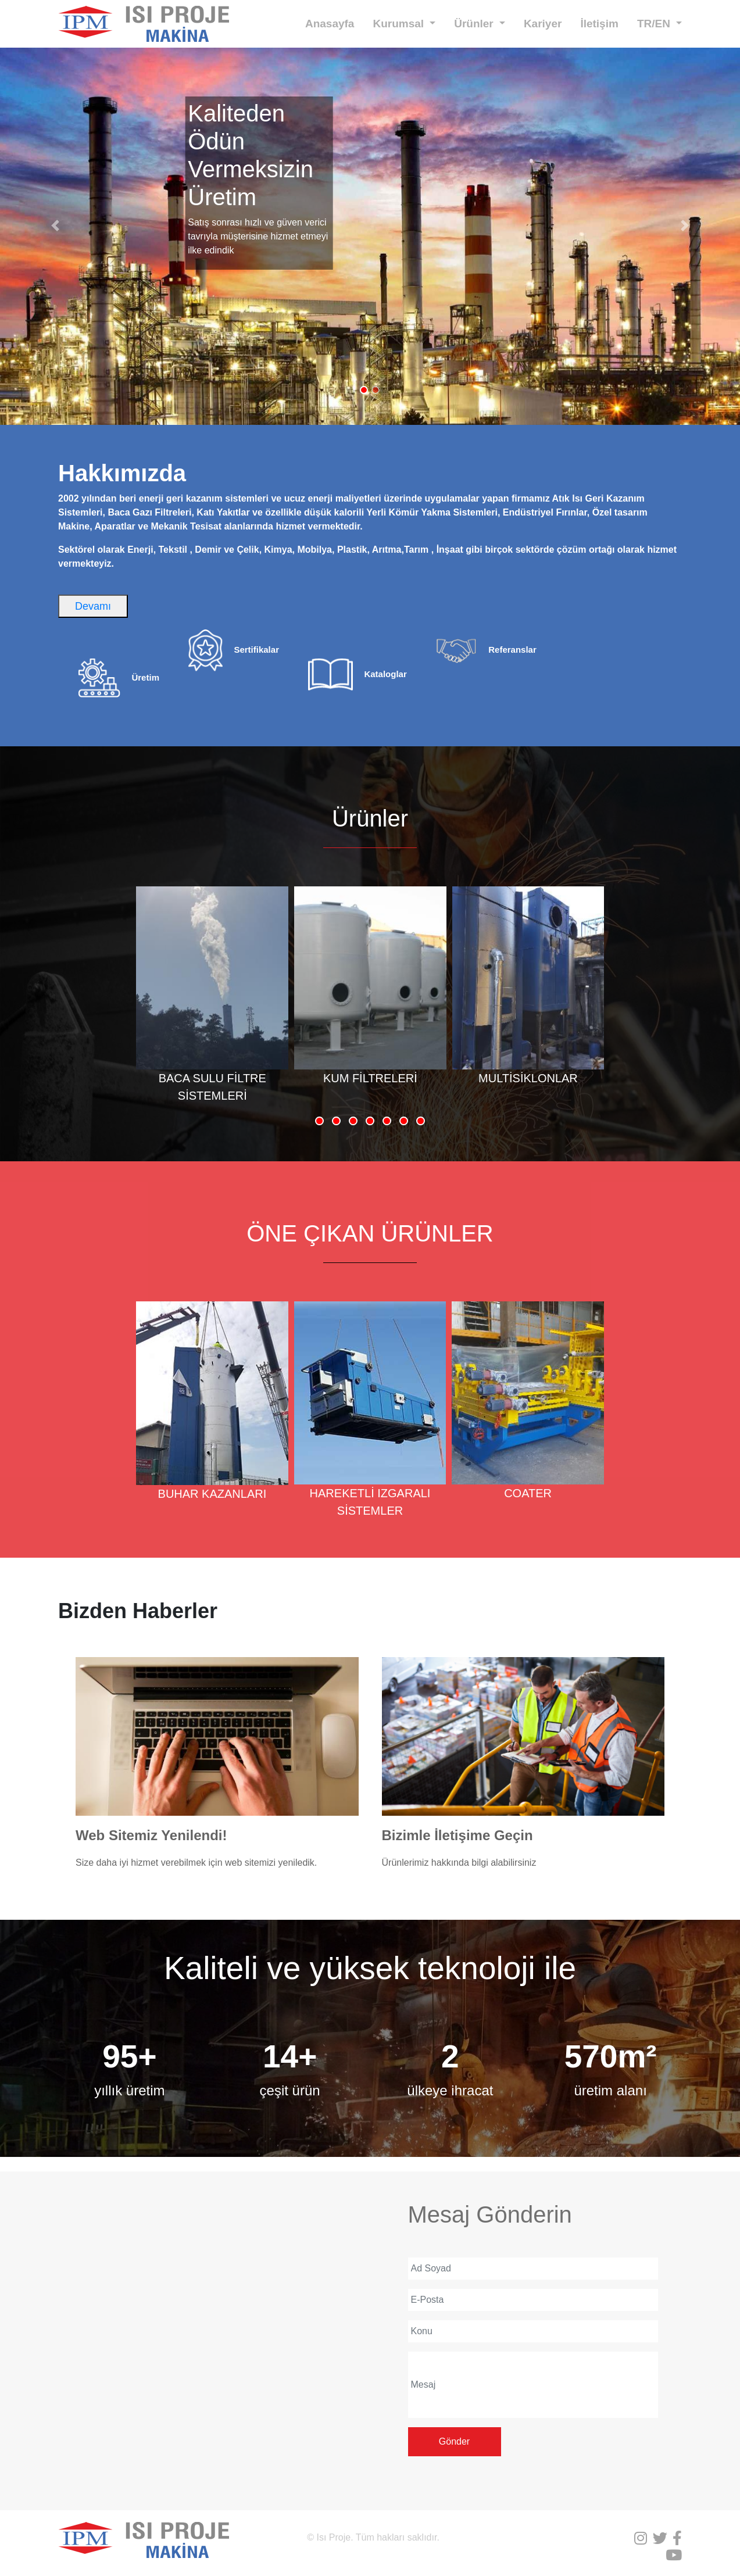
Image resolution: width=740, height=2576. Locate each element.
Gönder (454, 2441)
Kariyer (543, 23)
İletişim (599, 23)
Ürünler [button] (475, 23)
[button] (55, 225)
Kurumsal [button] (400, 23)
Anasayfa (330, 23)
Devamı (93, 606)
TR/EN (655, 23)
